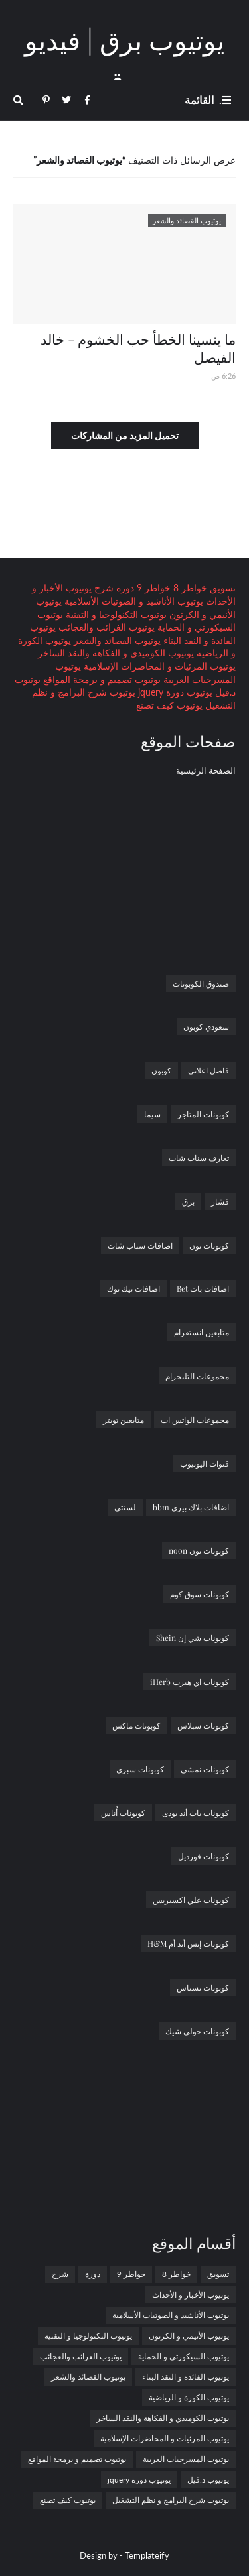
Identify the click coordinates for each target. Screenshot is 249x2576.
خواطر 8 (189, 587)
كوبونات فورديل (203, 1856)
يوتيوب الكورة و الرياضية (189, 2397)
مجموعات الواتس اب (195, 1419)
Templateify (147, 2555)
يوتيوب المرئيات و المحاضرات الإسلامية (158, 666)
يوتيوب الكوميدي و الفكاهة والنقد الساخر (116, 652)
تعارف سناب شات (199, 1157)
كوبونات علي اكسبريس (191, 1899)
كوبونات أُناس (123, 1813)
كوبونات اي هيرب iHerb (189, 1681)
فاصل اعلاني (208, 1070)
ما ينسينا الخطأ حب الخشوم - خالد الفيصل (138, 348)
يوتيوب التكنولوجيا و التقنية (115, 614)
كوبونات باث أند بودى (195, 1813)
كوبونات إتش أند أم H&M (188, 1943)
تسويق (221, 587)
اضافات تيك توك (133, 1288)
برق (188, 1201)
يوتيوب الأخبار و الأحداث (190, 2295)
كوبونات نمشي (205, 1769)
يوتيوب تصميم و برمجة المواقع (101, 679)
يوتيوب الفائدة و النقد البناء (185, 2377)
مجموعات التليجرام (197, 1376)
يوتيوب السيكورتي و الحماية (183, 2356)
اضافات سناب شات (140, 1245)
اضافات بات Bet (203, 1288)
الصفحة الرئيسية (206, 770)
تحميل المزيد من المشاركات (125, 435)
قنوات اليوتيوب (204, 1463)
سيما (152, 1114)
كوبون (161, 1070)
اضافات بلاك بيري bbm (191, 1507)
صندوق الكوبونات (201, 983)
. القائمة (203, 99)
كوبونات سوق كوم (199, 1594)
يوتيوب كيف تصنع (169, 705)
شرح (103, 587)
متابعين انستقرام (201, 1332)
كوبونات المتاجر (203, 1114)
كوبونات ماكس (136, 1725)
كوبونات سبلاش (203, 1725)
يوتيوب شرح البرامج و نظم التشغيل (170, 2500)
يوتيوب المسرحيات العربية (186, 2459)
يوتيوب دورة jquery (173, 692)
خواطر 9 (152, 587)
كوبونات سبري (140, 1769)
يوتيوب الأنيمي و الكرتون (189, 2336)
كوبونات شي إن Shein (192, 1637)
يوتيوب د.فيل (208, 2479)
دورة (124, 587)
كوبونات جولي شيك (197, 2031)
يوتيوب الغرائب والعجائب (105, 627)
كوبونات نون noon (199, 1550)
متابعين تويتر (123, 1419)
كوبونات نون (209, 1245)
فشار (220, 1201)
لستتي (125, 1507)
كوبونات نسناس (203, 1987)
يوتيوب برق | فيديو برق (124, 59)
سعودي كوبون (206, 1026)
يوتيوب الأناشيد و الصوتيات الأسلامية (132, 601)
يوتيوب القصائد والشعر (116, 640)
